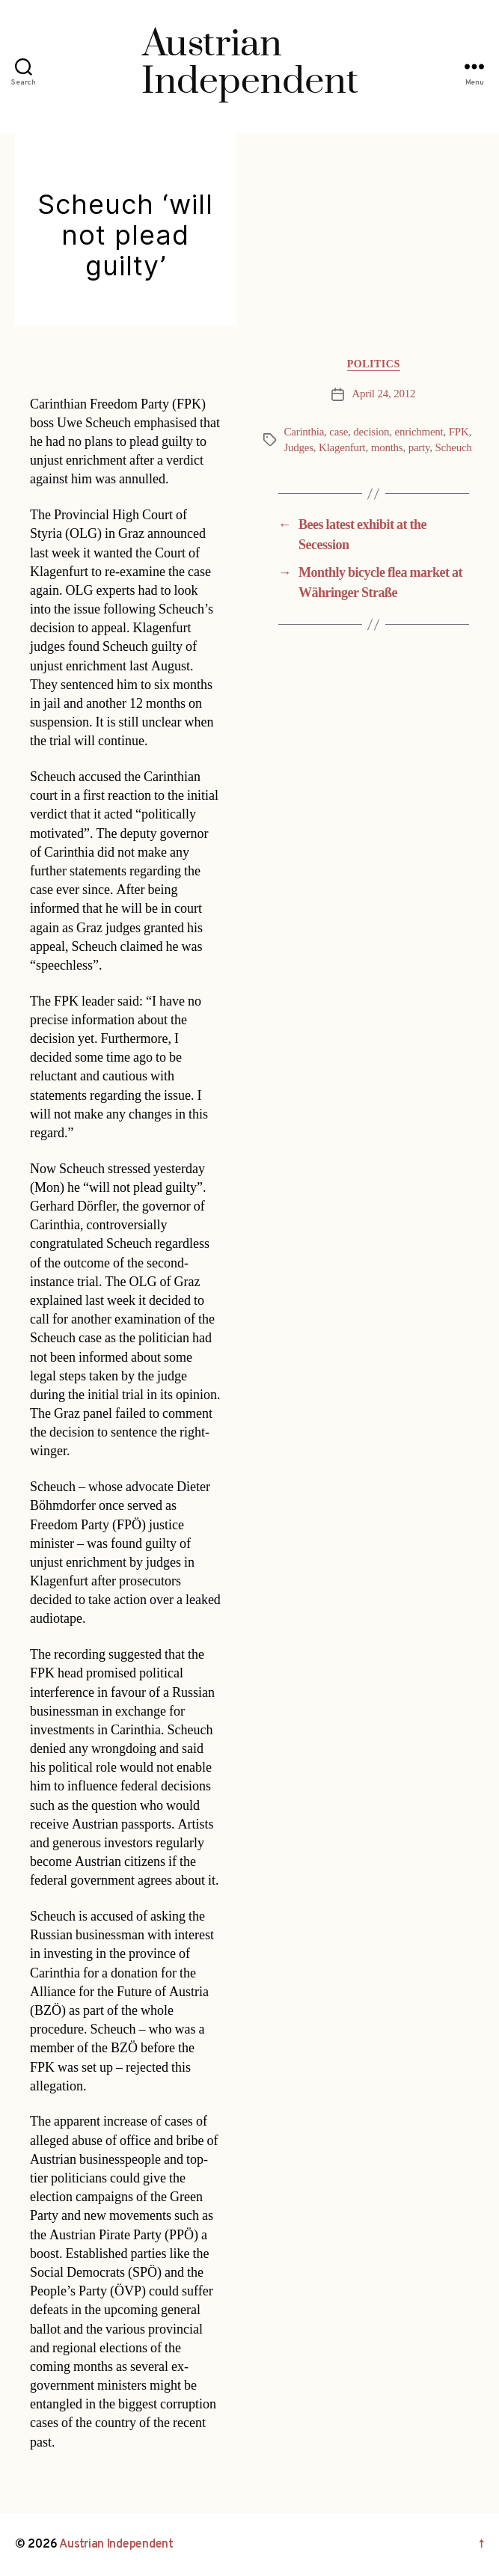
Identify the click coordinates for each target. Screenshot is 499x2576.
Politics (373, 364)
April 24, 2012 (383, 394)
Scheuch (453, 448)
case (338, 432)
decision (371, 432)
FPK (459, 432)
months (387, 448)
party (419, 448)
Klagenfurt (342, 448)
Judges (298, 448)
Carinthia (304, 432)
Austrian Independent (116, 2544)
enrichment (419, 432)
